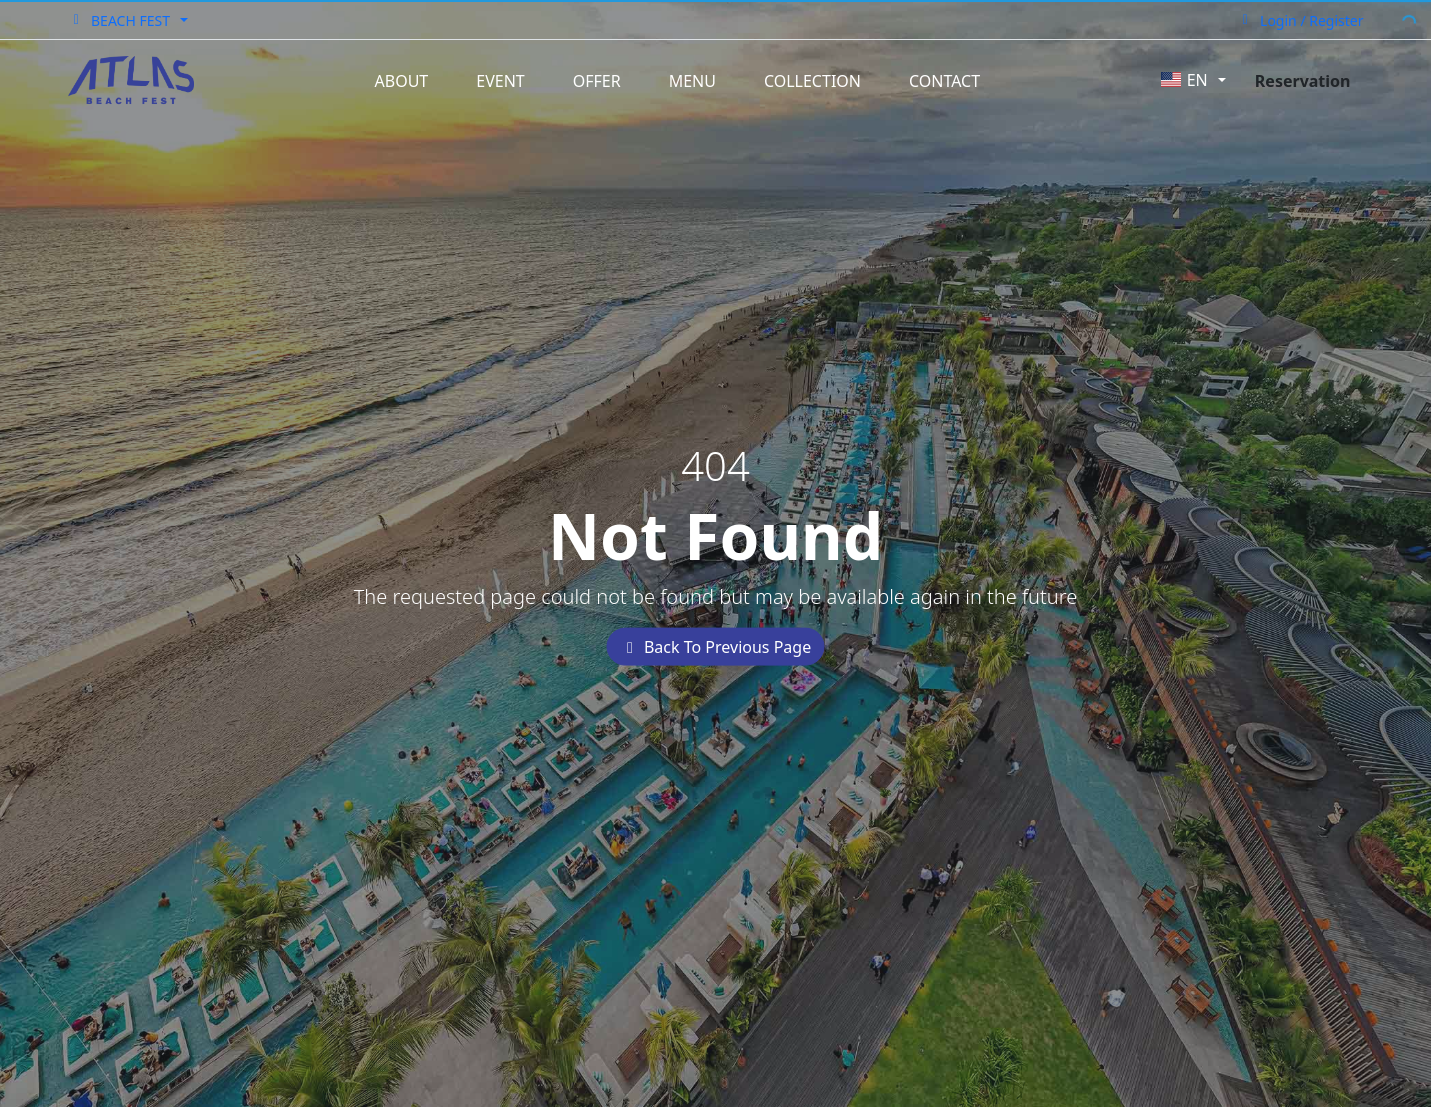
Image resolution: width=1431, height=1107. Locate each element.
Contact (944, 81)
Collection (812, 81)
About (402, 81)
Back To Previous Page (715, 647)
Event (500, 81)
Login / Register (1300, 20)
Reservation (1303, 81)
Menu (692, 81)
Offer (597, 81)
